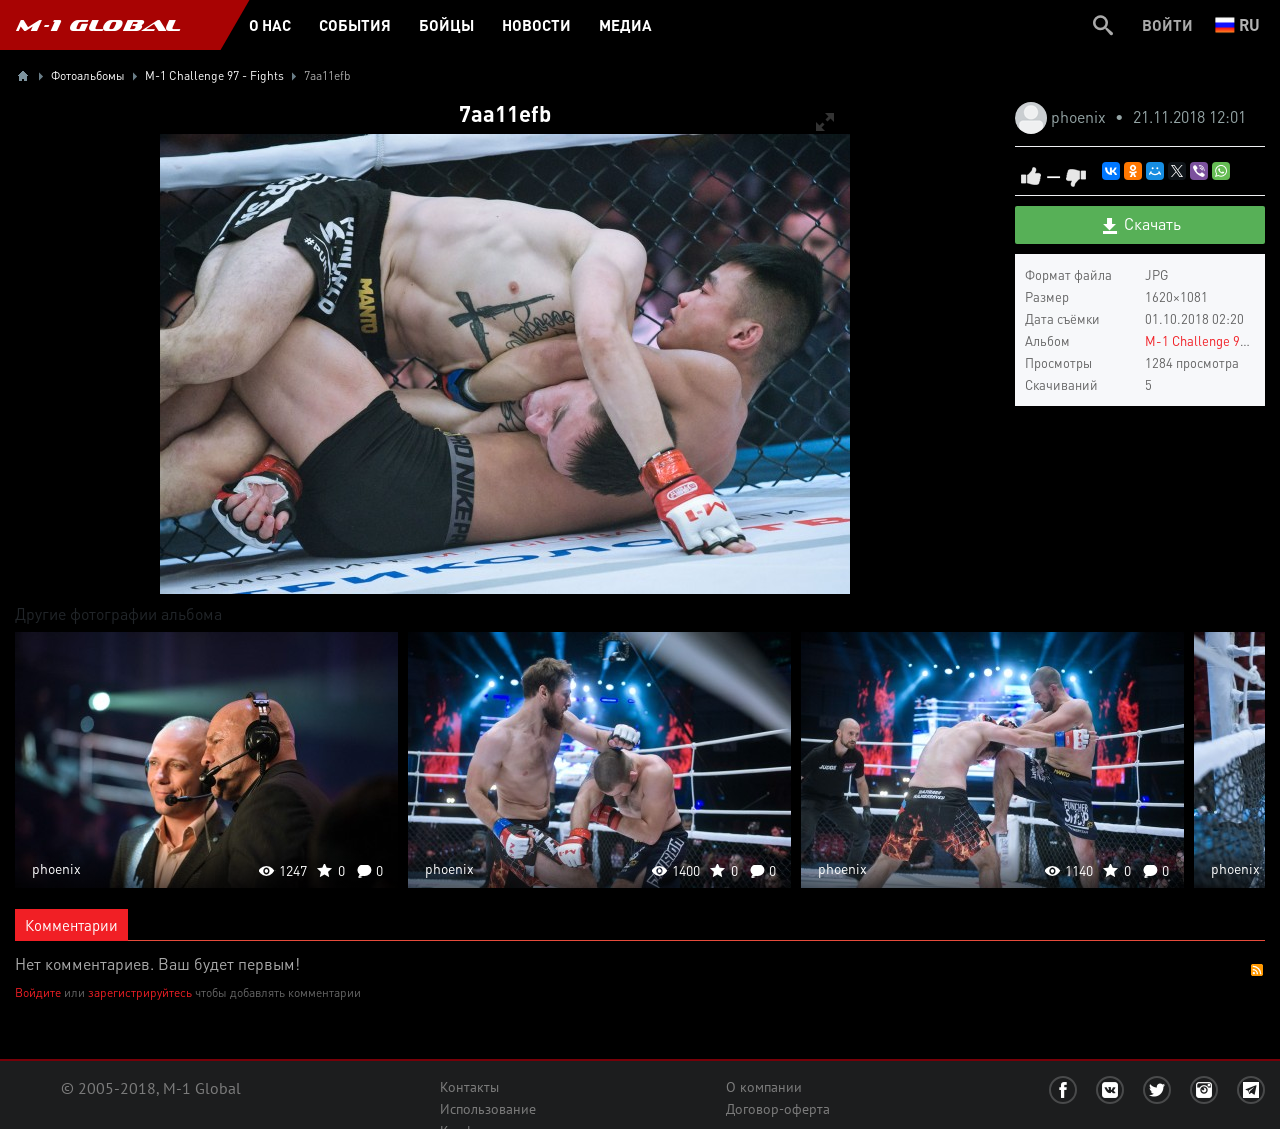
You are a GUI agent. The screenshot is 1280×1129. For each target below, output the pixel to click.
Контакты (469, 1087)
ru (1237, 24)
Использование (488, 1109)
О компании (764, 1087)
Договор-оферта (778, 1109)
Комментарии (71, 925)
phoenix (1080, 116)
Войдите (38, 992)
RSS (1257, 970)
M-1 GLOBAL (98, 25)
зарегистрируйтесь (140, 992)
